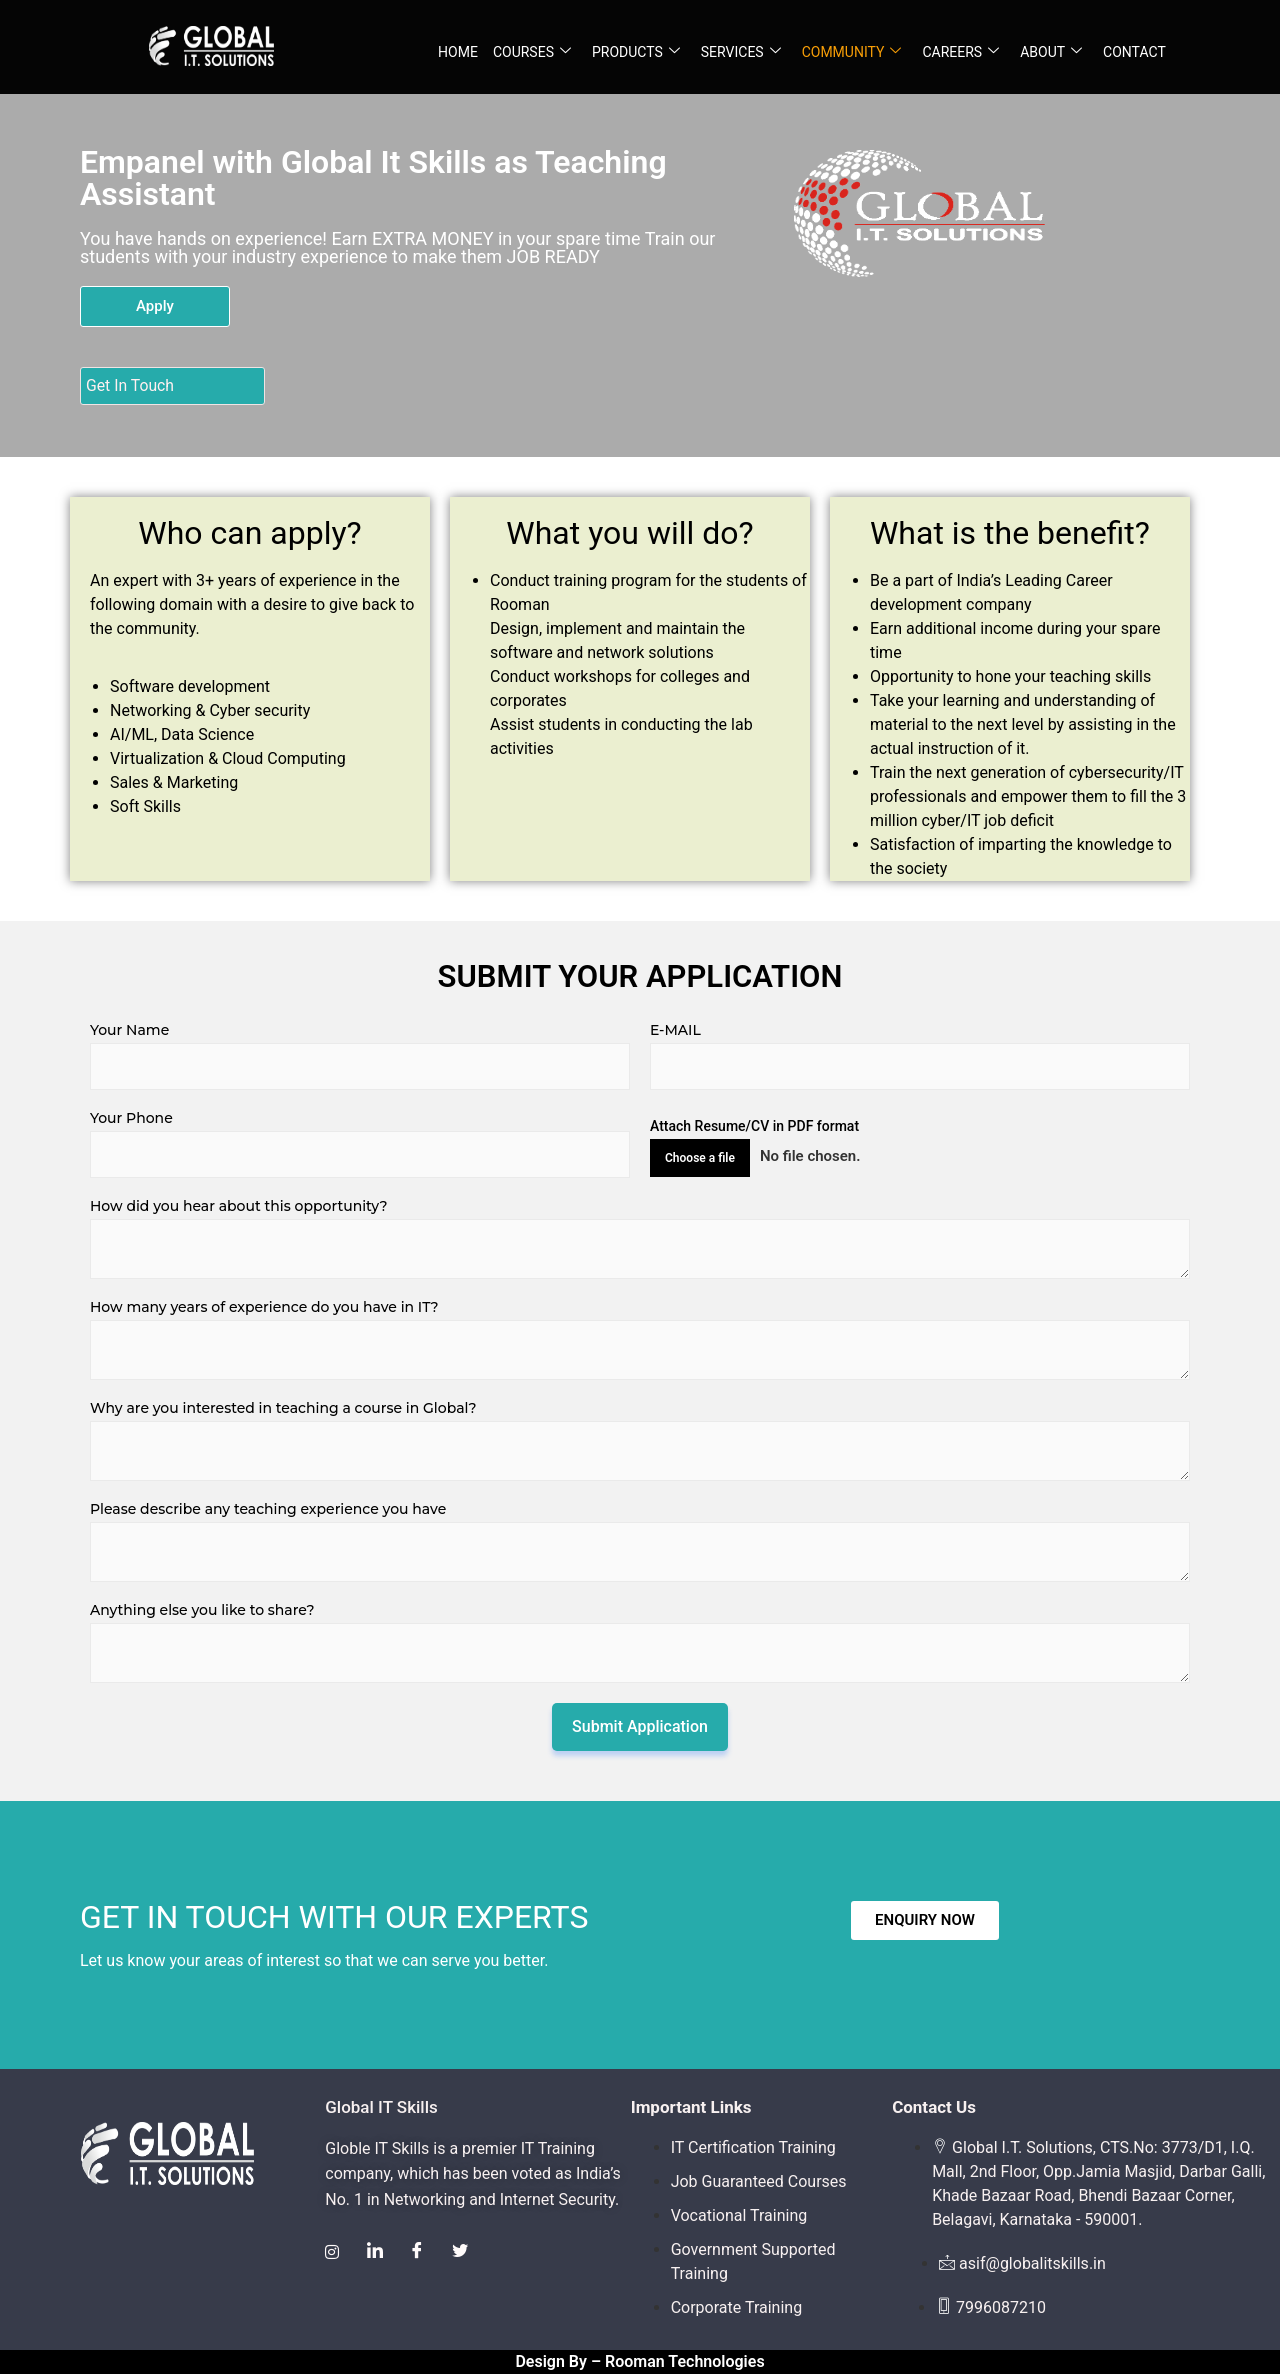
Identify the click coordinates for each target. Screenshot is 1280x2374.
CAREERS (960, 52)
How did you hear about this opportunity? (239, 1206)
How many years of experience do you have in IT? (264, 1307)
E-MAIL (675, 1030)
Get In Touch (130, 385)
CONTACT (1134, 52)
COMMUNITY (852, 52)
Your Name (129, 1030)
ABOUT (1051, 52)
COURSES (532, 52)
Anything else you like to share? (202, 1610)
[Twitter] (465, 2253)
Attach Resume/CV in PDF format (754, 1126)
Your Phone (131, 1118)
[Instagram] (333, 2253)
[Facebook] (421, 2253)
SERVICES (741, 52)
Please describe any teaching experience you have (268, 1509)
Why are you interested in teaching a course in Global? (283, 1408)
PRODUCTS (636, 52)
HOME (458, 52)
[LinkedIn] (377, 2253)
